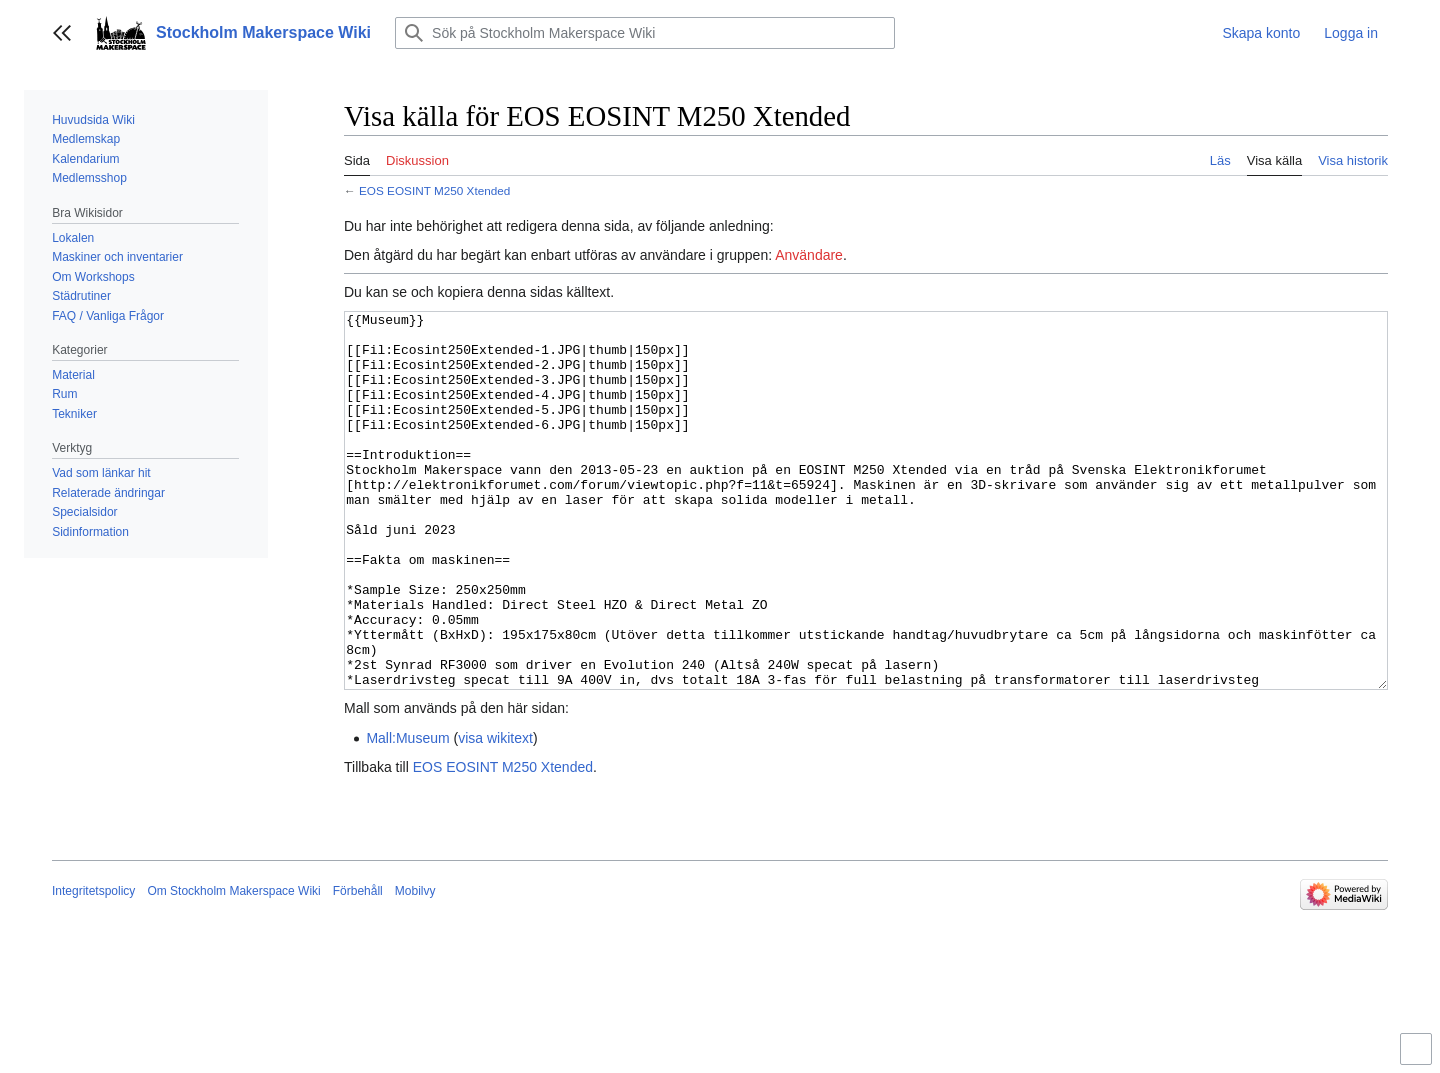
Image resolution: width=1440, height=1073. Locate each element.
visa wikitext (495, 813)
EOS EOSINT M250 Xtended (434, 190)
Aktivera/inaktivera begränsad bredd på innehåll (1419, 1057)
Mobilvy (415, 966)
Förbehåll (358, 966)
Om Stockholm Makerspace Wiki (233, 966)
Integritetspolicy (93, 966)
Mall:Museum (407, 813)
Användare (809, 255)
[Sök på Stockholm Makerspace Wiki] (645, 33)
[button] (62, 33)
